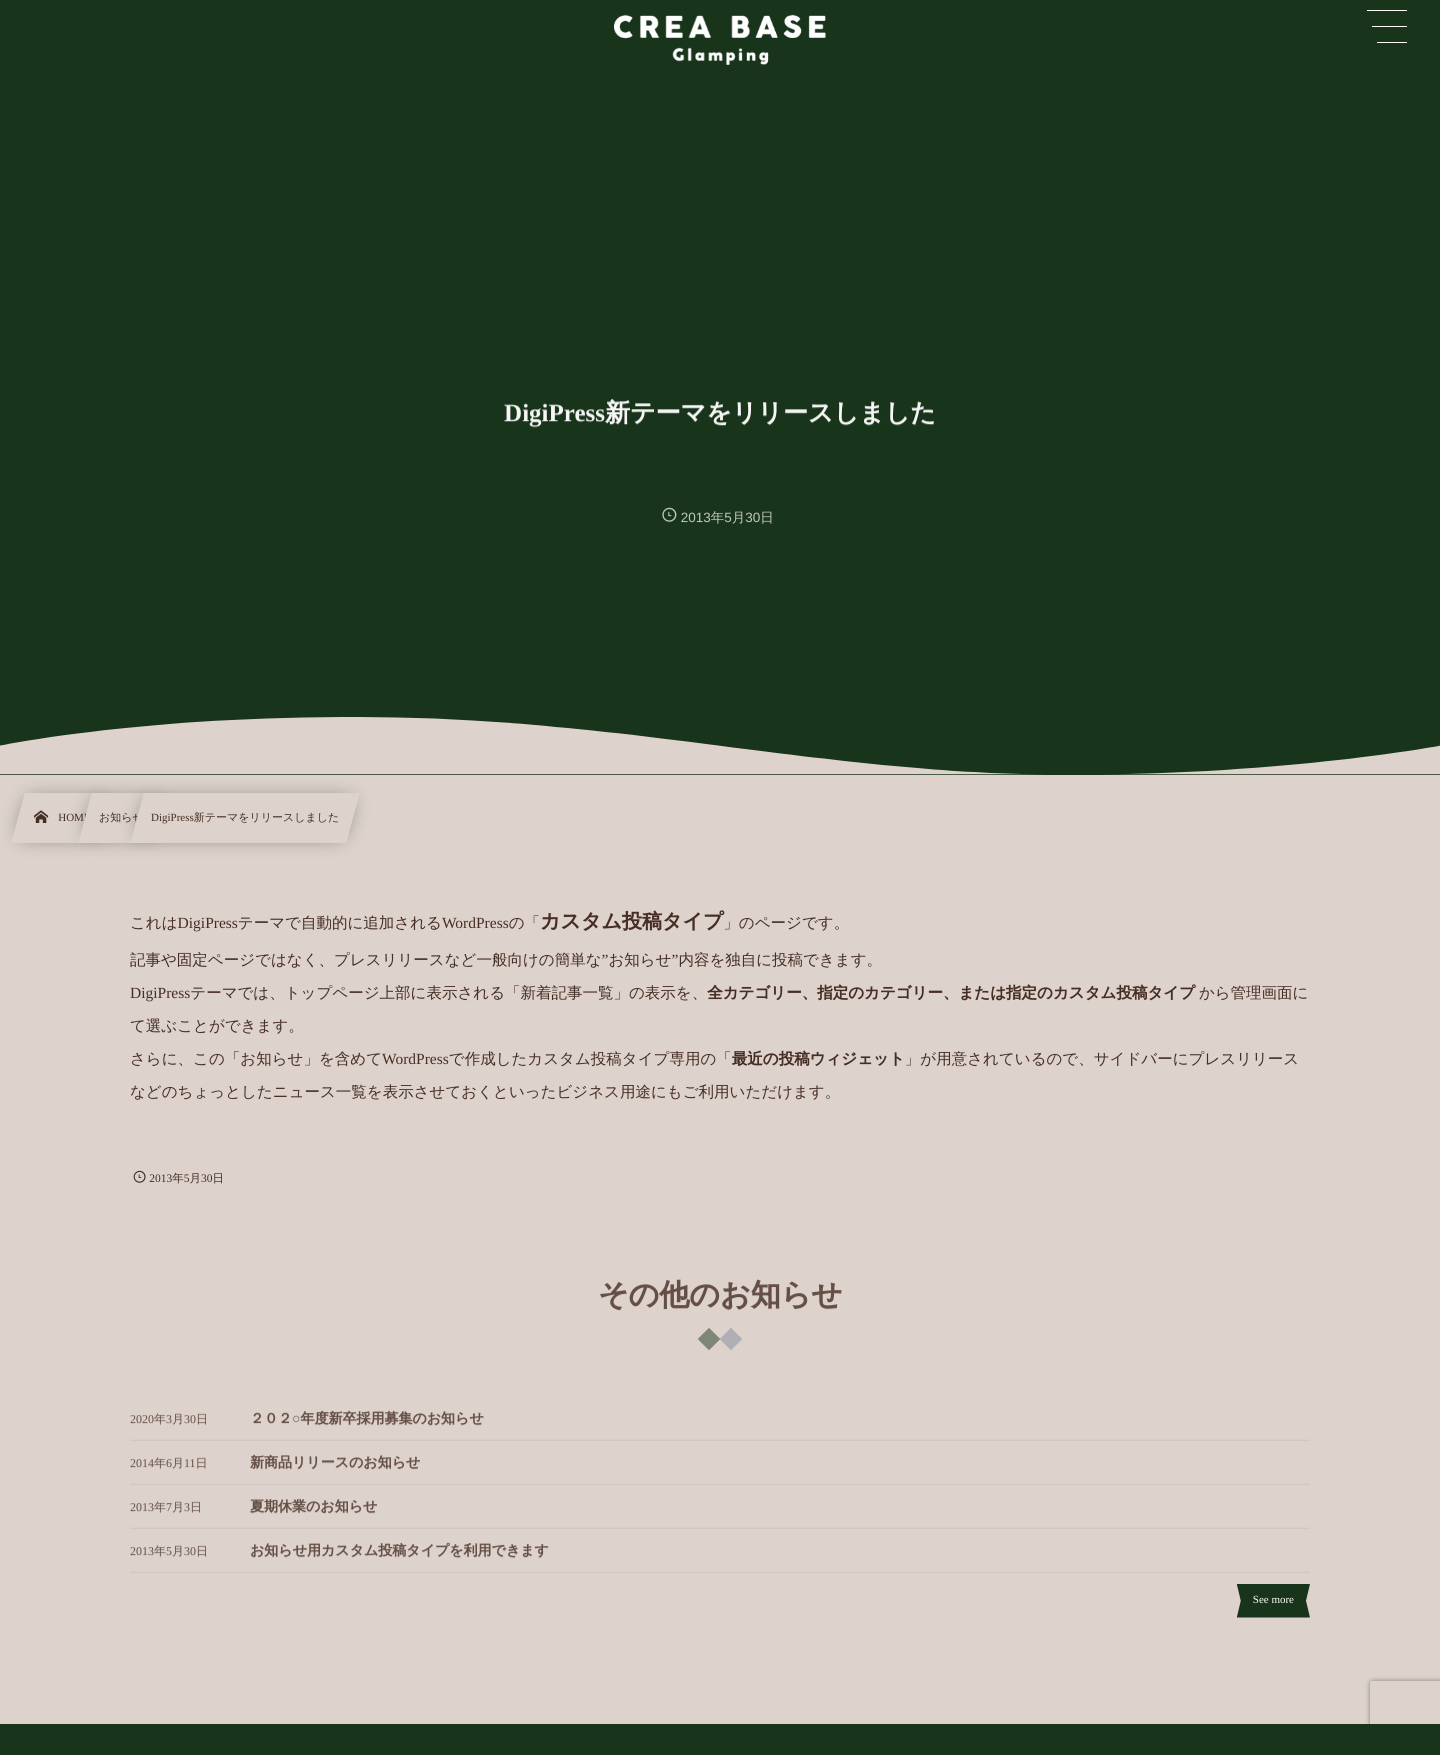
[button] (1387, 27)
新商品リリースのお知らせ (335, 1469)
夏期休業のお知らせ (313, 1513)
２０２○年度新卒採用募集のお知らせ (367, 1425)
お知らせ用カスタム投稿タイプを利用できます (399, 1557)
